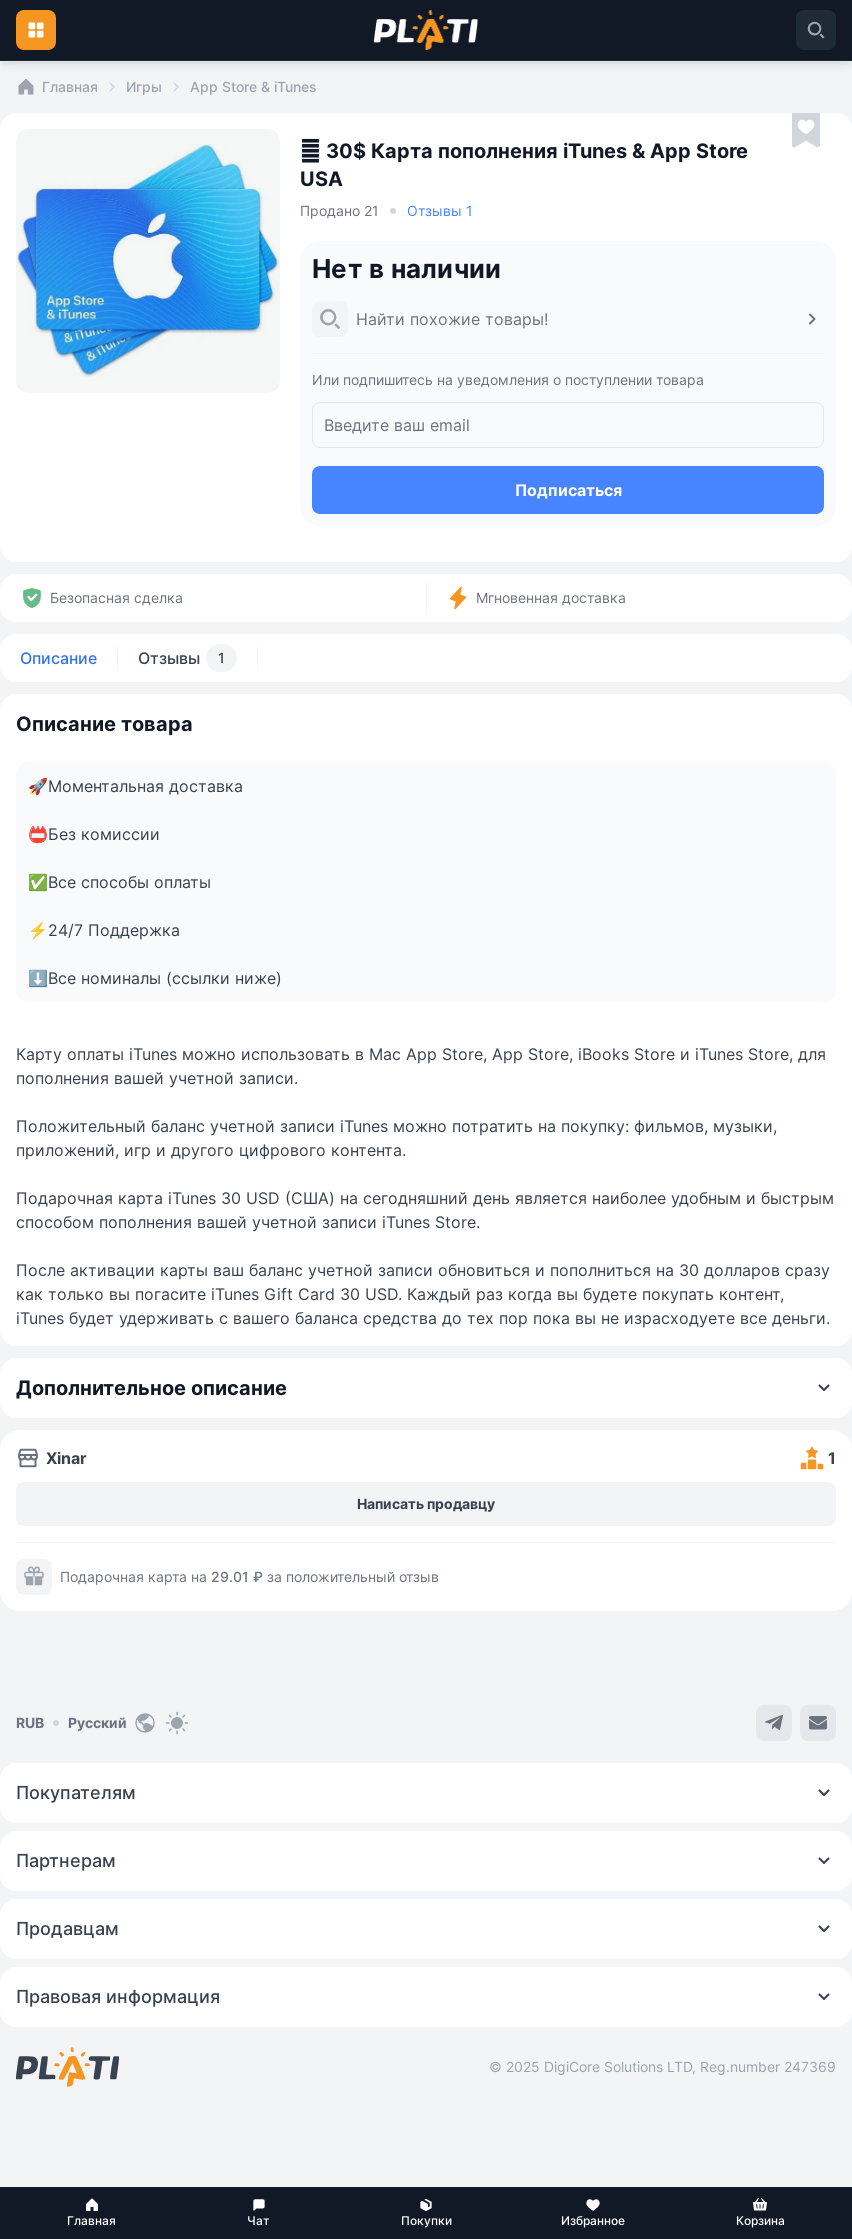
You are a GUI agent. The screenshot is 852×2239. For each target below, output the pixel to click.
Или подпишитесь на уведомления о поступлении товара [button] (508, 379)
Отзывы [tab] (187, 658)
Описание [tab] (58, 658)
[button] (91, 2213)
